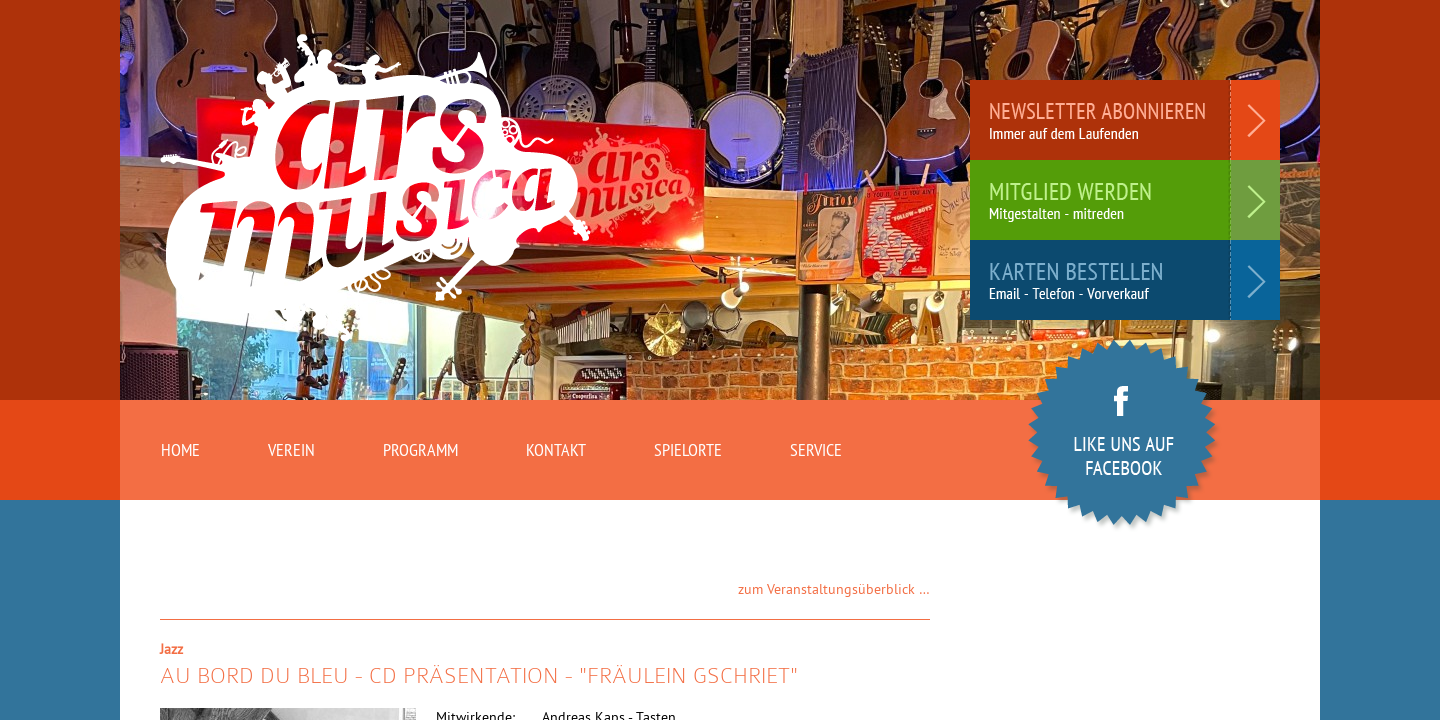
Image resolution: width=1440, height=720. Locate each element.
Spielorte (688, 449)
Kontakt (556, 449)
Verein (291, 449)
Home (180, 449)
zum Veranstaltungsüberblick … (834, 589)
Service (816, 449)
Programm (420, 449)
